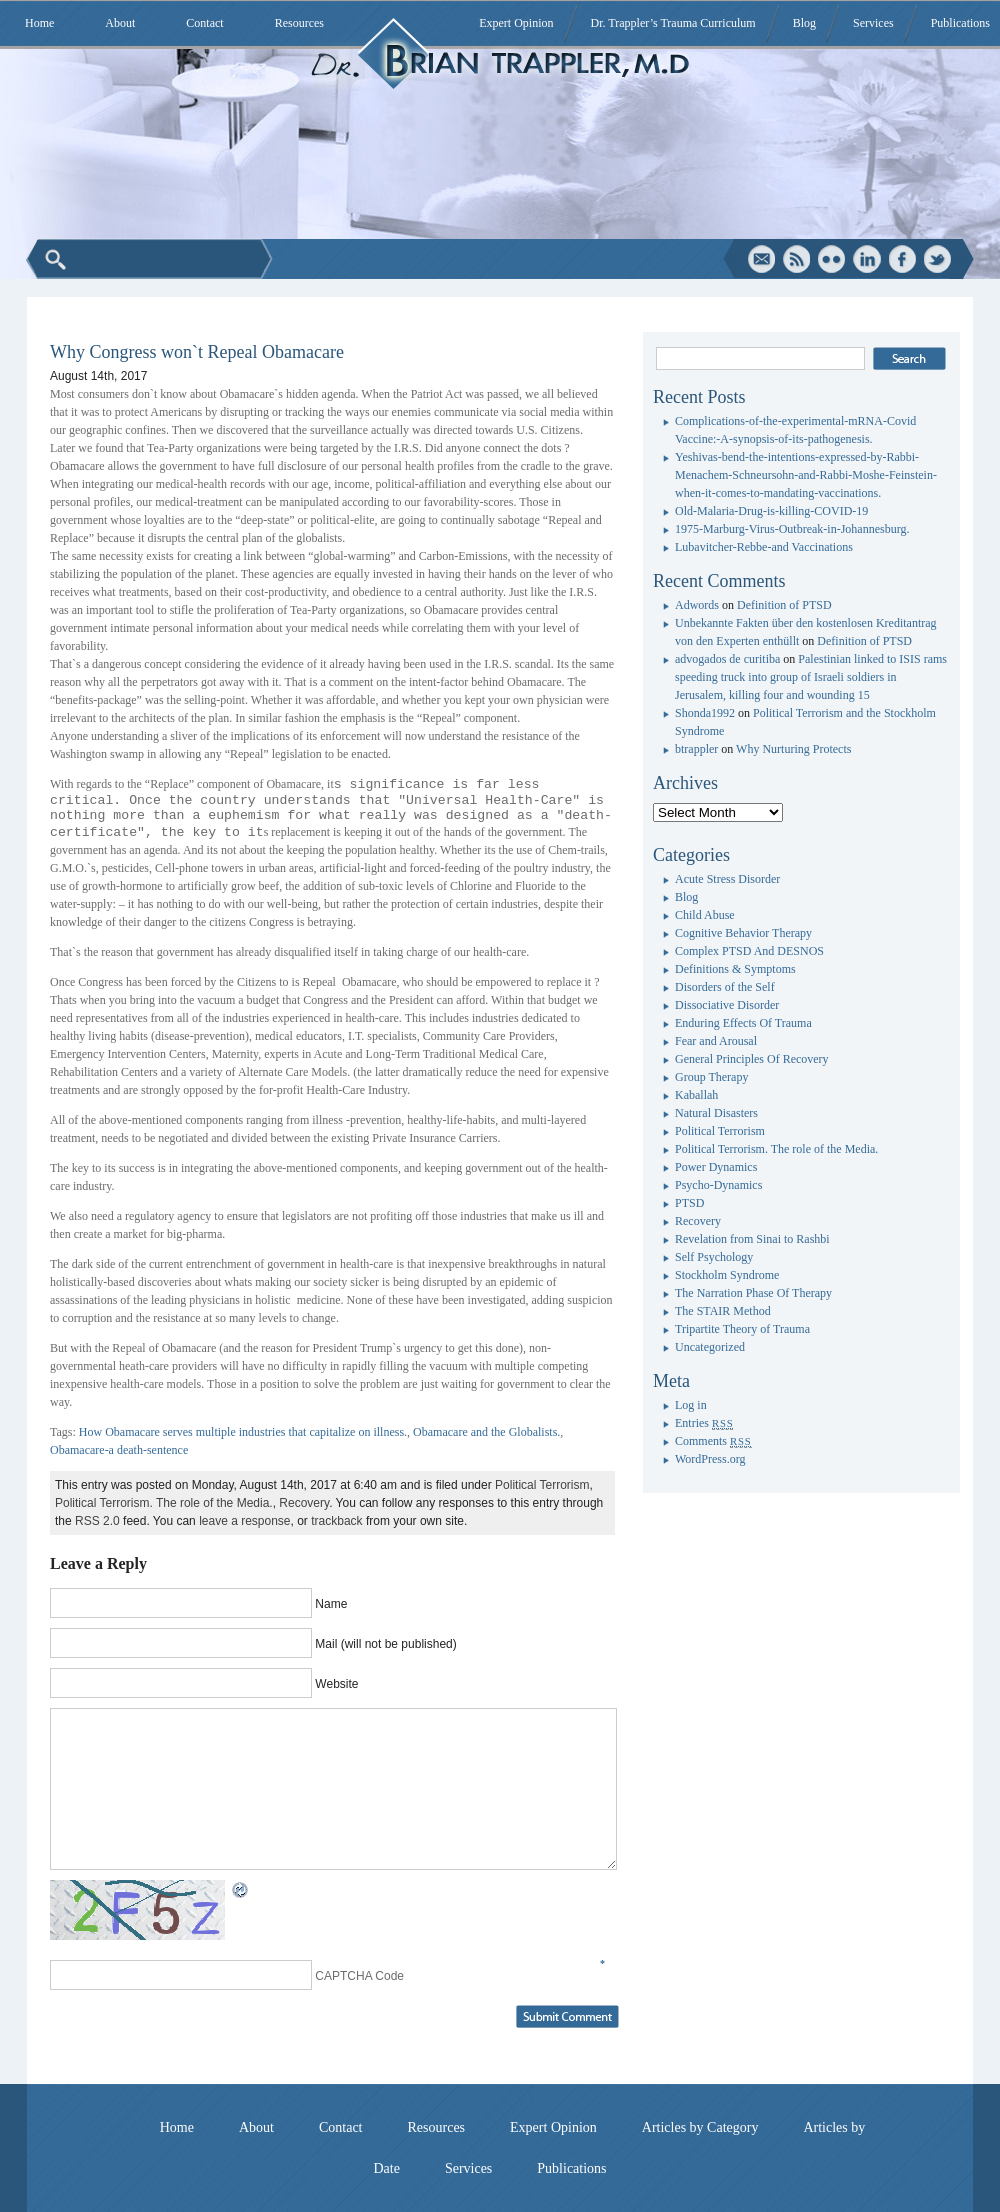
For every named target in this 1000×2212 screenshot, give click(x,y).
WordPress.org (710, 1459)
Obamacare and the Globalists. (486, 1432)
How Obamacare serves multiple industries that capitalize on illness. (243, 1432)
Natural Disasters (716, 1113)
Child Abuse (705, 915)
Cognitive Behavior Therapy (743, 933)
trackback (336, 1521)
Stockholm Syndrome (727, 1275)
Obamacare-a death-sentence (119, 1450)
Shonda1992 (705, 713)
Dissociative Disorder (727, 1005)
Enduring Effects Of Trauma (743, 1023)
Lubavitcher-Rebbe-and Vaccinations (764, 547)
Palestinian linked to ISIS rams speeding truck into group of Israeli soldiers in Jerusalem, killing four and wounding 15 (811, 677)
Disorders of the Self (725, 987)
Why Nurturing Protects (793, 749)
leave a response (244, 1521)
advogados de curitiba (727, 659)
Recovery (304, 1503)
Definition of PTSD (784, 605)
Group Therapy (711, 1077)
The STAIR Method (723, 1311)
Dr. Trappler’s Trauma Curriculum (673, 23)
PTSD (689, 1203)
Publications (960, 23)
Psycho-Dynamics (718, 1185)
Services (873, 23)
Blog (804, 23)
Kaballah (696, 1095)
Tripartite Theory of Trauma (742, 1329)
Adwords (697, 605)
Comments (713, 1441)
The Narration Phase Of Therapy (753, 1293)
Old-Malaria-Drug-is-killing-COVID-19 (771, 511)
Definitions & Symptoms (735, 969)
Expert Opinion (516, 23)
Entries (704, 1423)
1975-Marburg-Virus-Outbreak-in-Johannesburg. (792, 529)
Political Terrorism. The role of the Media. (164, 1503)
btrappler (696, 749)
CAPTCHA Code (359, 1976)
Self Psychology (714, 1257)
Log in (691, 1405)
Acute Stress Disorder (727, 879)
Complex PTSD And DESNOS (749, 951)
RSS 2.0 (97, 1521)
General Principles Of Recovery (752, 1059)
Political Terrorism (542, 1485)
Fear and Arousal (716, 1041)
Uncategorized (710, 1347)
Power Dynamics (716, 1167)
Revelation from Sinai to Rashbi (752, 1239)
